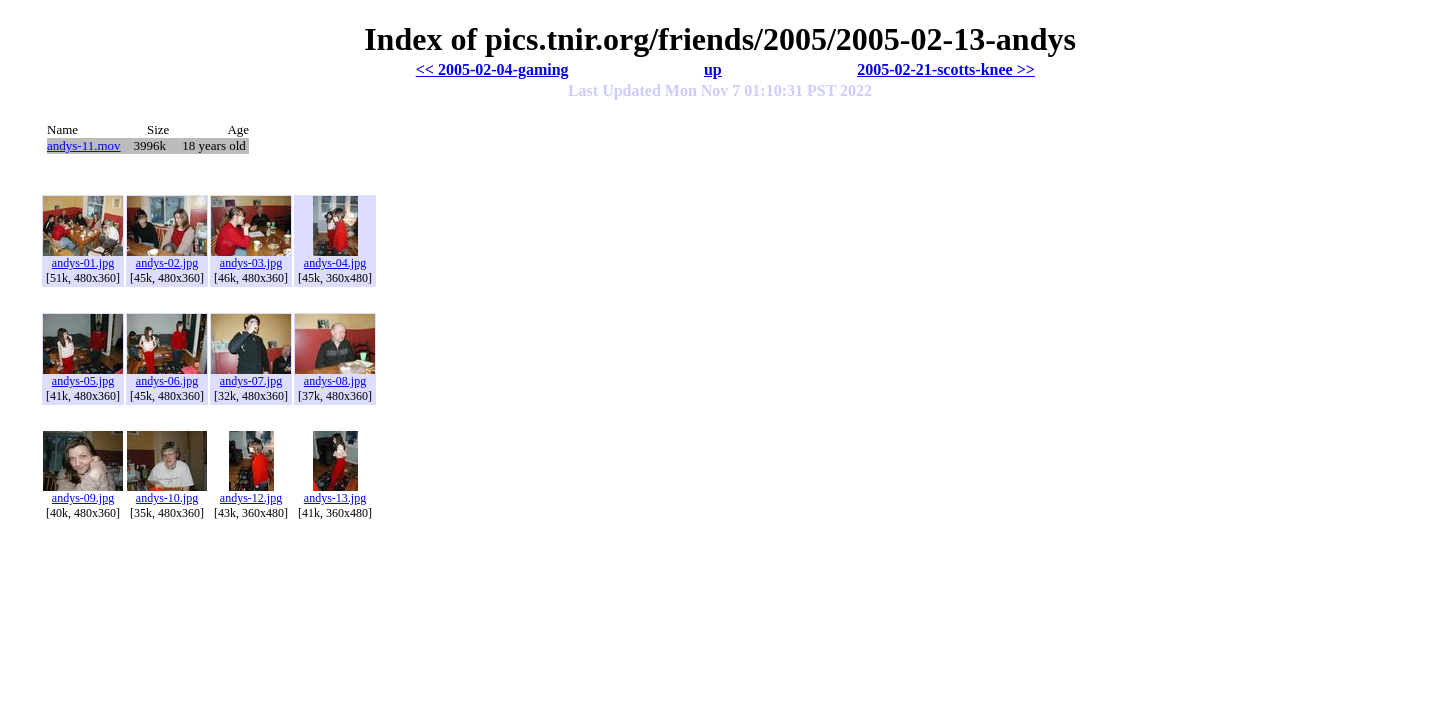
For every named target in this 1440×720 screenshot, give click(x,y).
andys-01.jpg (83, 257)
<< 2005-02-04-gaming (492, 69)
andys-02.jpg (167, 257)
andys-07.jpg (251, 375)
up (713, 69)
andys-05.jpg (83, 375)
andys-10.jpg (167, 492)
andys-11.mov (84, 145)
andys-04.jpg (335, 257)
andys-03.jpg (251, 257)
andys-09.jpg (83, 492)
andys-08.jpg (335, 375)
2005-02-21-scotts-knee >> (946, 69)
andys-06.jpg (167, 375)
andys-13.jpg (335, 492)
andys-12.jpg (251, 492)
